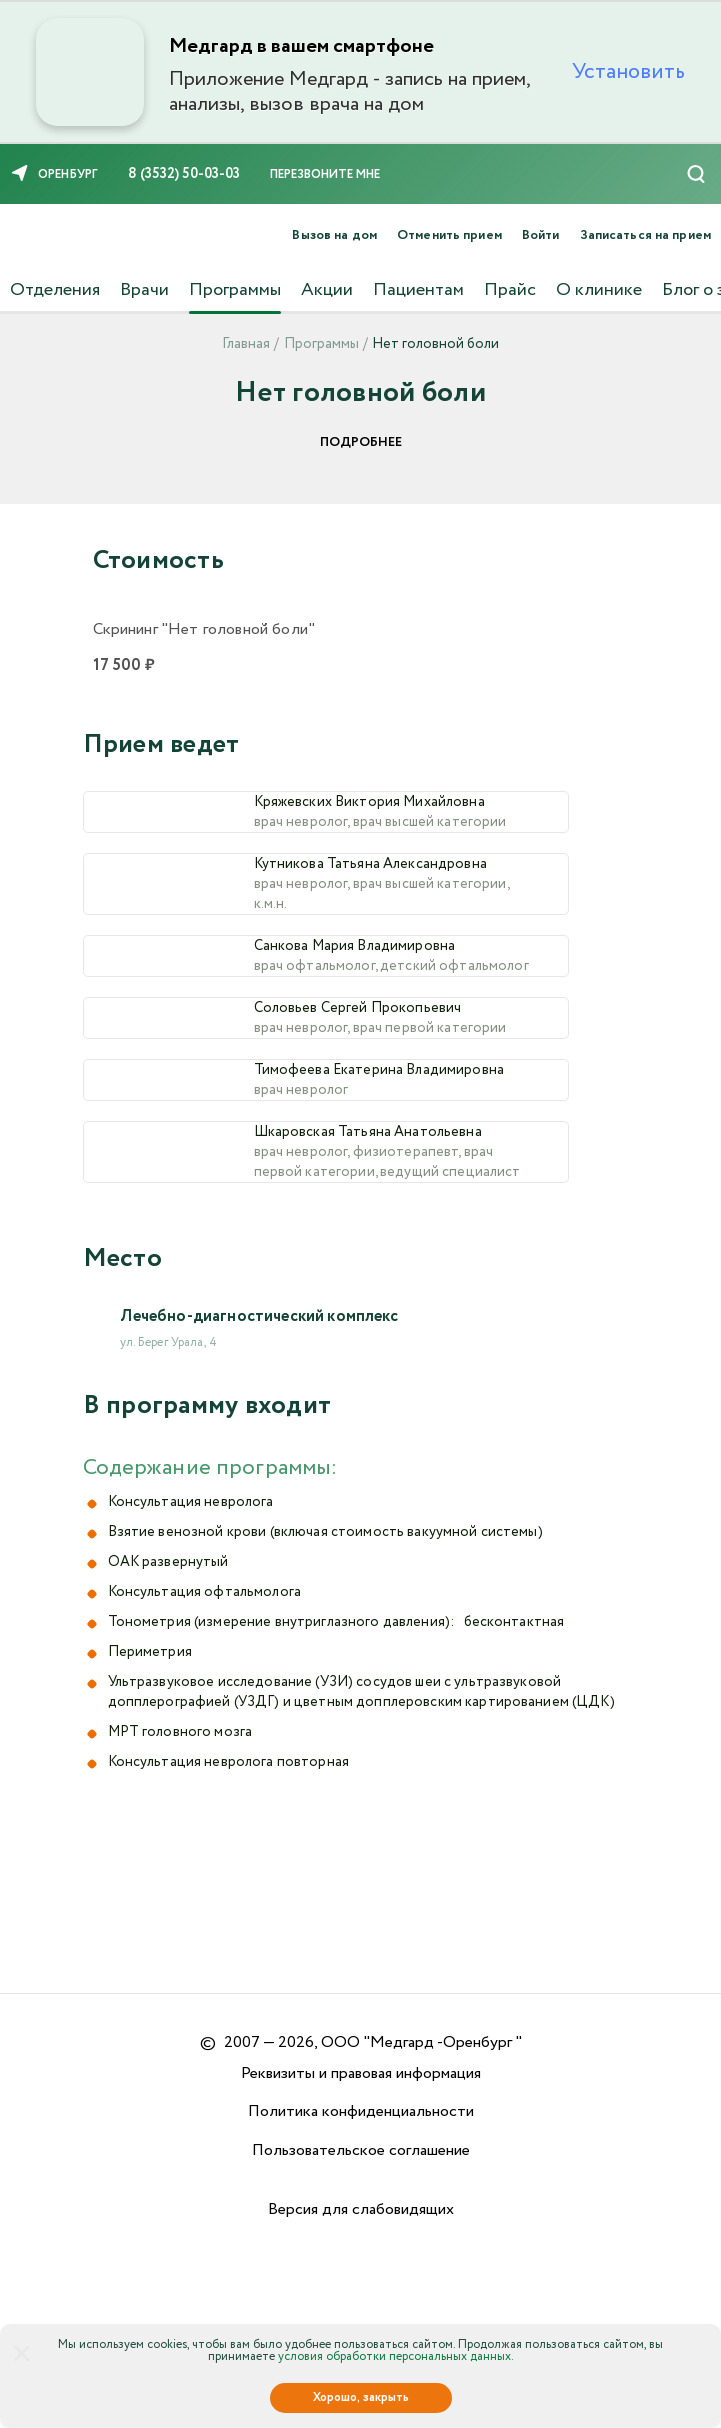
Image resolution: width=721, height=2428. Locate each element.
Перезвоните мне (325, 174)
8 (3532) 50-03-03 (184, 174)
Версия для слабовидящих (361, 2209)
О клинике (599, 290)
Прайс (510, 290)
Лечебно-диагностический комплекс (259, 1496)
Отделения (55, 290)
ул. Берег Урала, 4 (169, 1522)
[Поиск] (696, 174)
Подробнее (361, 442)
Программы (235, 290)
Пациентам (418, 290)
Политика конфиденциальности (361, 2111)
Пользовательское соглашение (361, 2150)
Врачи (144, 290)
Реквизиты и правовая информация (361, 2073)
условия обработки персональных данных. (396, 2356)
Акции (327, 290)
